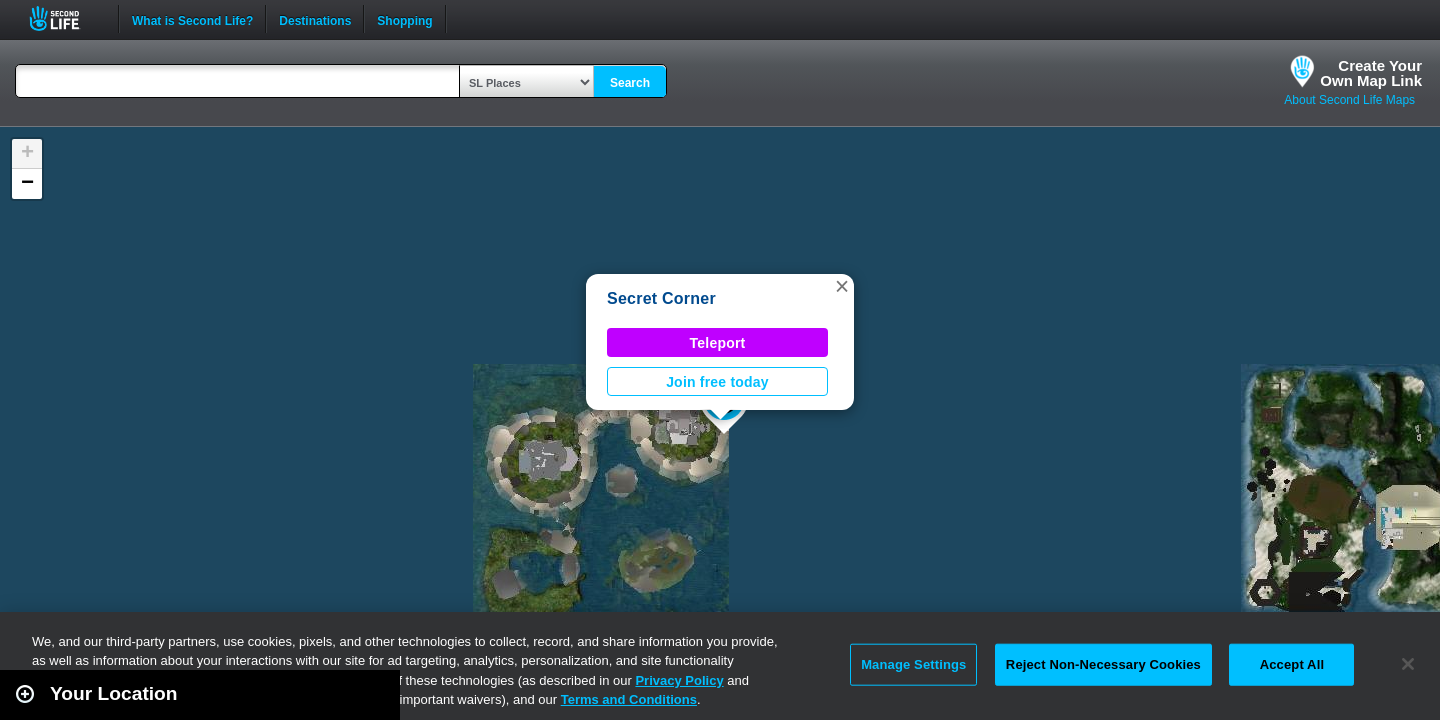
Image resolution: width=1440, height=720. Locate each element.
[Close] (1408, 664)
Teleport (718, 343)
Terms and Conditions (629, 699)
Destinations (315, 19)
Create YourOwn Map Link (1371, 73)
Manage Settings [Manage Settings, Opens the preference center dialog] (913, 664)
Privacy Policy (679, 680)
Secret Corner (661, 298)
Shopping (404, 19)
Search (630, 83)
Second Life (65, 18)
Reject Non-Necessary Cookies (1103, 664)
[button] (842, 286)
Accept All (1292, 664)
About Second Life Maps (1349, 100)
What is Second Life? (192, 19)
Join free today (717, 382)
